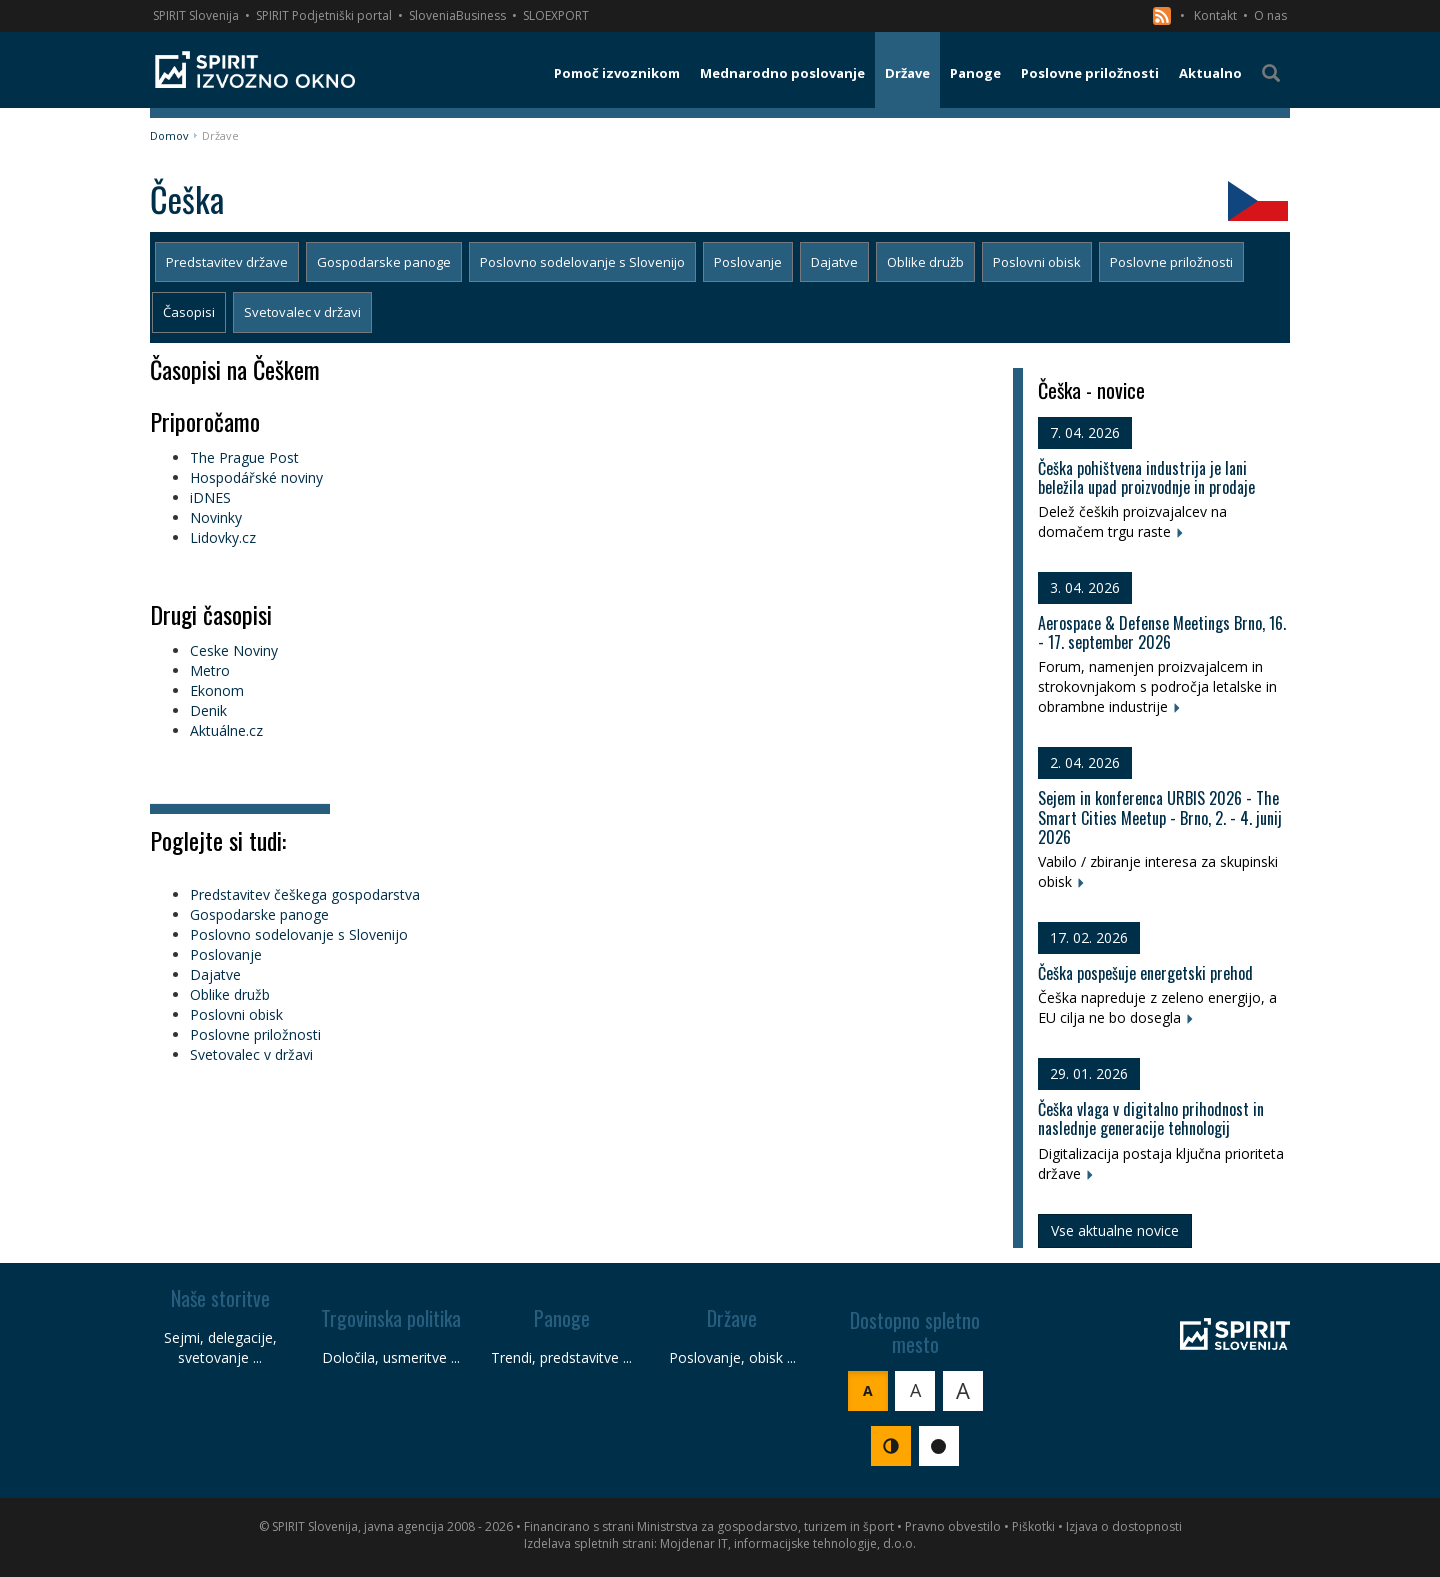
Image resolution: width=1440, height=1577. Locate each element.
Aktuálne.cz (226, 730)
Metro (210, 670)
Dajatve (834, 262)
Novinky (216, 517)
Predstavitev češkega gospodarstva (305, 894)
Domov (169, 135)
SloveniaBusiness (457, 15)
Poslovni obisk (1037, 262)
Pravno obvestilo (953, 1526)
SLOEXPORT (556, 15)
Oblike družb (925, 262)
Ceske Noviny (234, 650)
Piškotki (1033, 1526)
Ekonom (217, 690)
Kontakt (1215, 15)
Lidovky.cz (223, 537)
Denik (208, 710)
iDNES (210, 497)
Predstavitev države (227, 262)
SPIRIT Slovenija (196, 15)
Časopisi (189, 312)
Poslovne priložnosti (1171, 262)
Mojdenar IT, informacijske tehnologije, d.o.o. (788, 1543)
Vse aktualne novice (1115, 1230)
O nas (1270, 15)
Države (220, 135)
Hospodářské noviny (256, 477)
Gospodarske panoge (384, 262)
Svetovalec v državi (302, 312)
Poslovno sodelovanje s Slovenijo (582, 262)
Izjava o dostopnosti (1124, 1526)
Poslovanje (748, 262)
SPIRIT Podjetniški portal (324, 15)
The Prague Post (244, 457)
